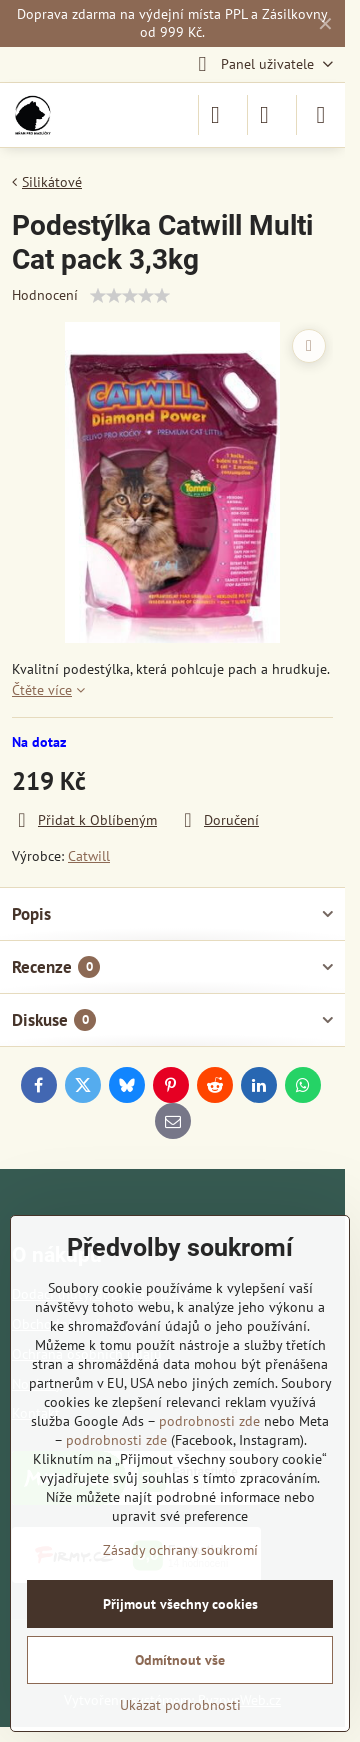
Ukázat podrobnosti (180, 1705)
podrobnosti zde (209, 1421)
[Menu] (321, 115)
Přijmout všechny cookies (180, 1604)
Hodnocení (45, 295)
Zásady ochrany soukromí (180, 1550)
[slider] (130, 296)
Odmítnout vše (180, 1660)
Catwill (89, 856)
